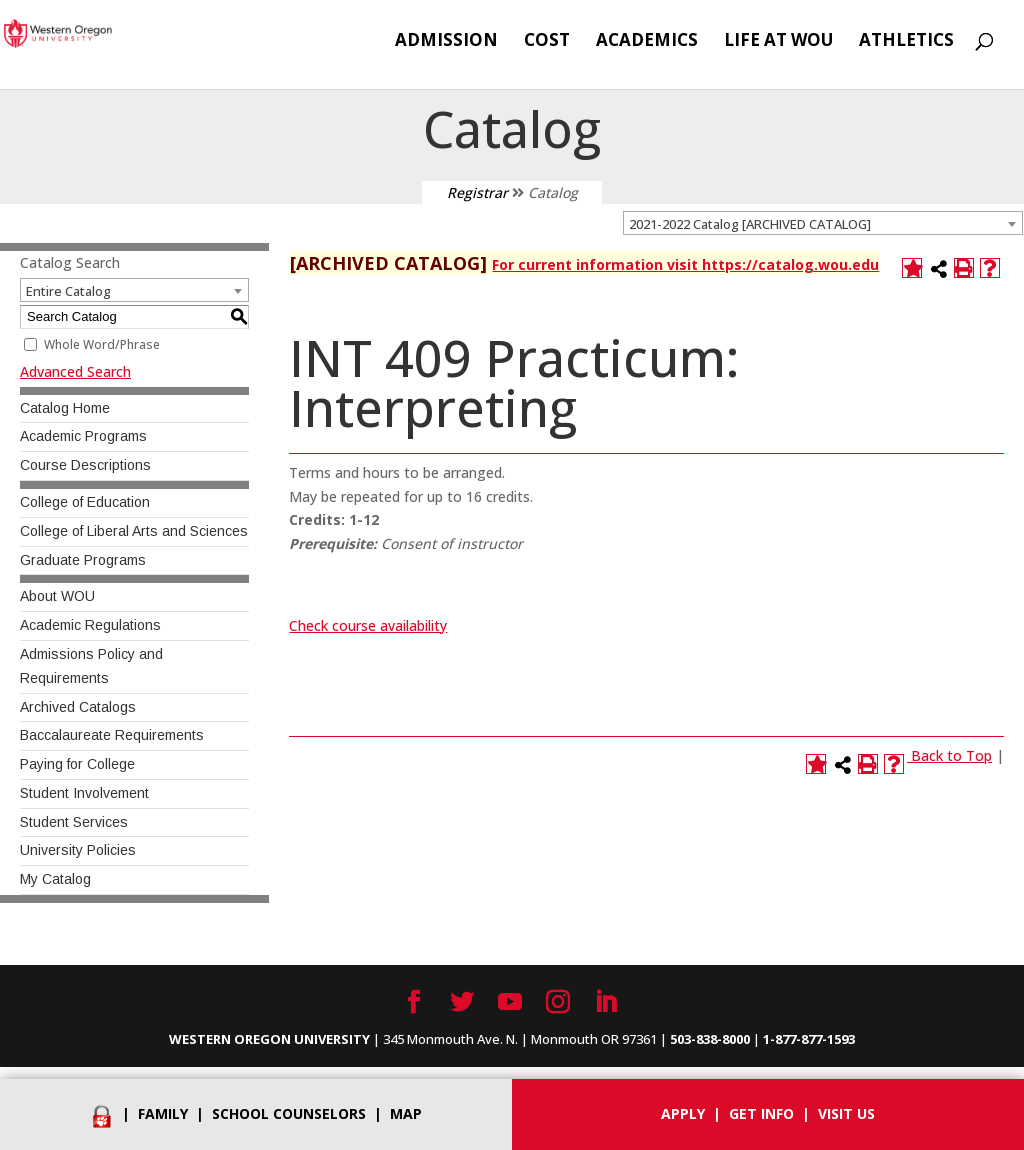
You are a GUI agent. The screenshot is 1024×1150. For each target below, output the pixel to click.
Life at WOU (778, 42)
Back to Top (951, 755)
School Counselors (289, 1113)
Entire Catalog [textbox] (68, 291)
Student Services (74, 822)
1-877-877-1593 (809, 1039)
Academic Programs (83, 436)
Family (163, 1113)
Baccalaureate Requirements (112, 735)
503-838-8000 (710, 1039)
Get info (761, 1113)
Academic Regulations (90, 625)
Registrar (477, 192)
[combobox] (823, 223)
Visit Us (846, 1113)
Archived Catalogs (78, 707)
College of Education (85, 502)
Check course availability (368, 625)
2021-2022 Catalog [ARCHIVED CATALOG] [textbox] (750, 224)
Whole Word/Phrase (102, 344)
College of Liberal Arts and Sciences (134, 531)
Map (406, 1113)
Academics (647, 42)
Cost (547, 42)
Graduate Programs (83, 560)
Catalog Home (65, 408)
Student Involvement (84, 793)
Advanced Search (75, 371)
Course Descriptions (85, 465)
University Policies (78, 850)
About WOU (57, 596)
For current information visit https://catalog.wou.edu (685, 264)
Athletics (906, 42)
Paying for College (77, 764)
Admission (446, 42)
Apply (683, 1113)
